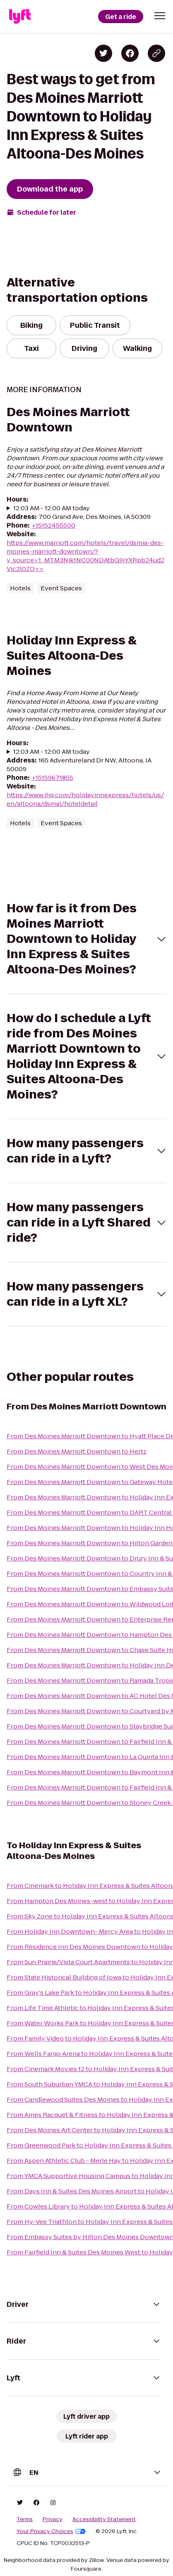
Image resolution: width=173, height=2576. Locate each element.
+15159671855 (52, 777)
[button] (159, 15)
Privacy (52, 2519)
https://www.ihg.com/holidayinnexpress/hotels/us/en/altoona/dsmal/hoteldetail (85, 799)
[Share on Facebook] (130, 53)
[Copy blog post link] (156, 53)
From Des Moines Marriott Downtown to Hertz (77, 1451)
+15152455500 (53, 525)
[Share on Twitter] (103, 53)
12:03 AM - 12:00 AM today (51, 508)
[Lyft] (20, 16)
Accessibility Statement (104, 2519)
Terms (25, 2519)
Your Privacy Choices (51, 2531)
